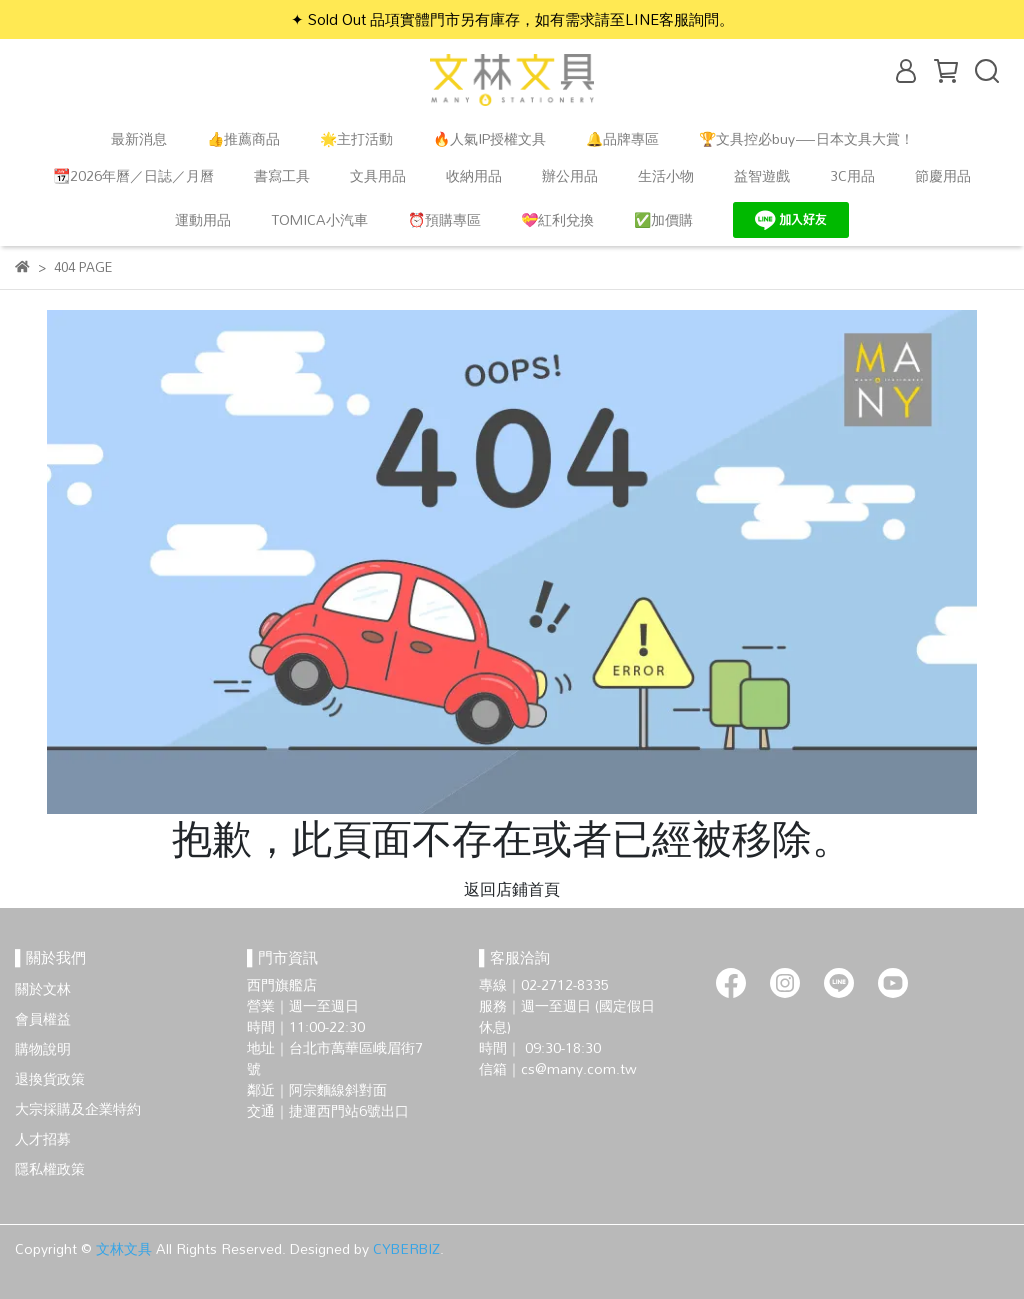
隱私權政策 (50, 1168)
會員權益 (43, 1018)
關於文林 (43, 988)
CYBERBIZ (406, 1248)
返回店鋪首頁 (512, 889)
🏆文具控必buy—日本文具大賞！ (806, 138)
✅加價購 (663, 219)
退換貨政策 (50, 1078)
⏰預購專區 (444, 219)
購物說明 (43, 1048)
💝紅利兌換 (557, 219)
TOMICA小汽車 (319, 219)
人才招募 (43, 1138)
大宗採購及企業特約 (78, 1108)
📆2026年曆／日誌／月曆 (133, 175)
